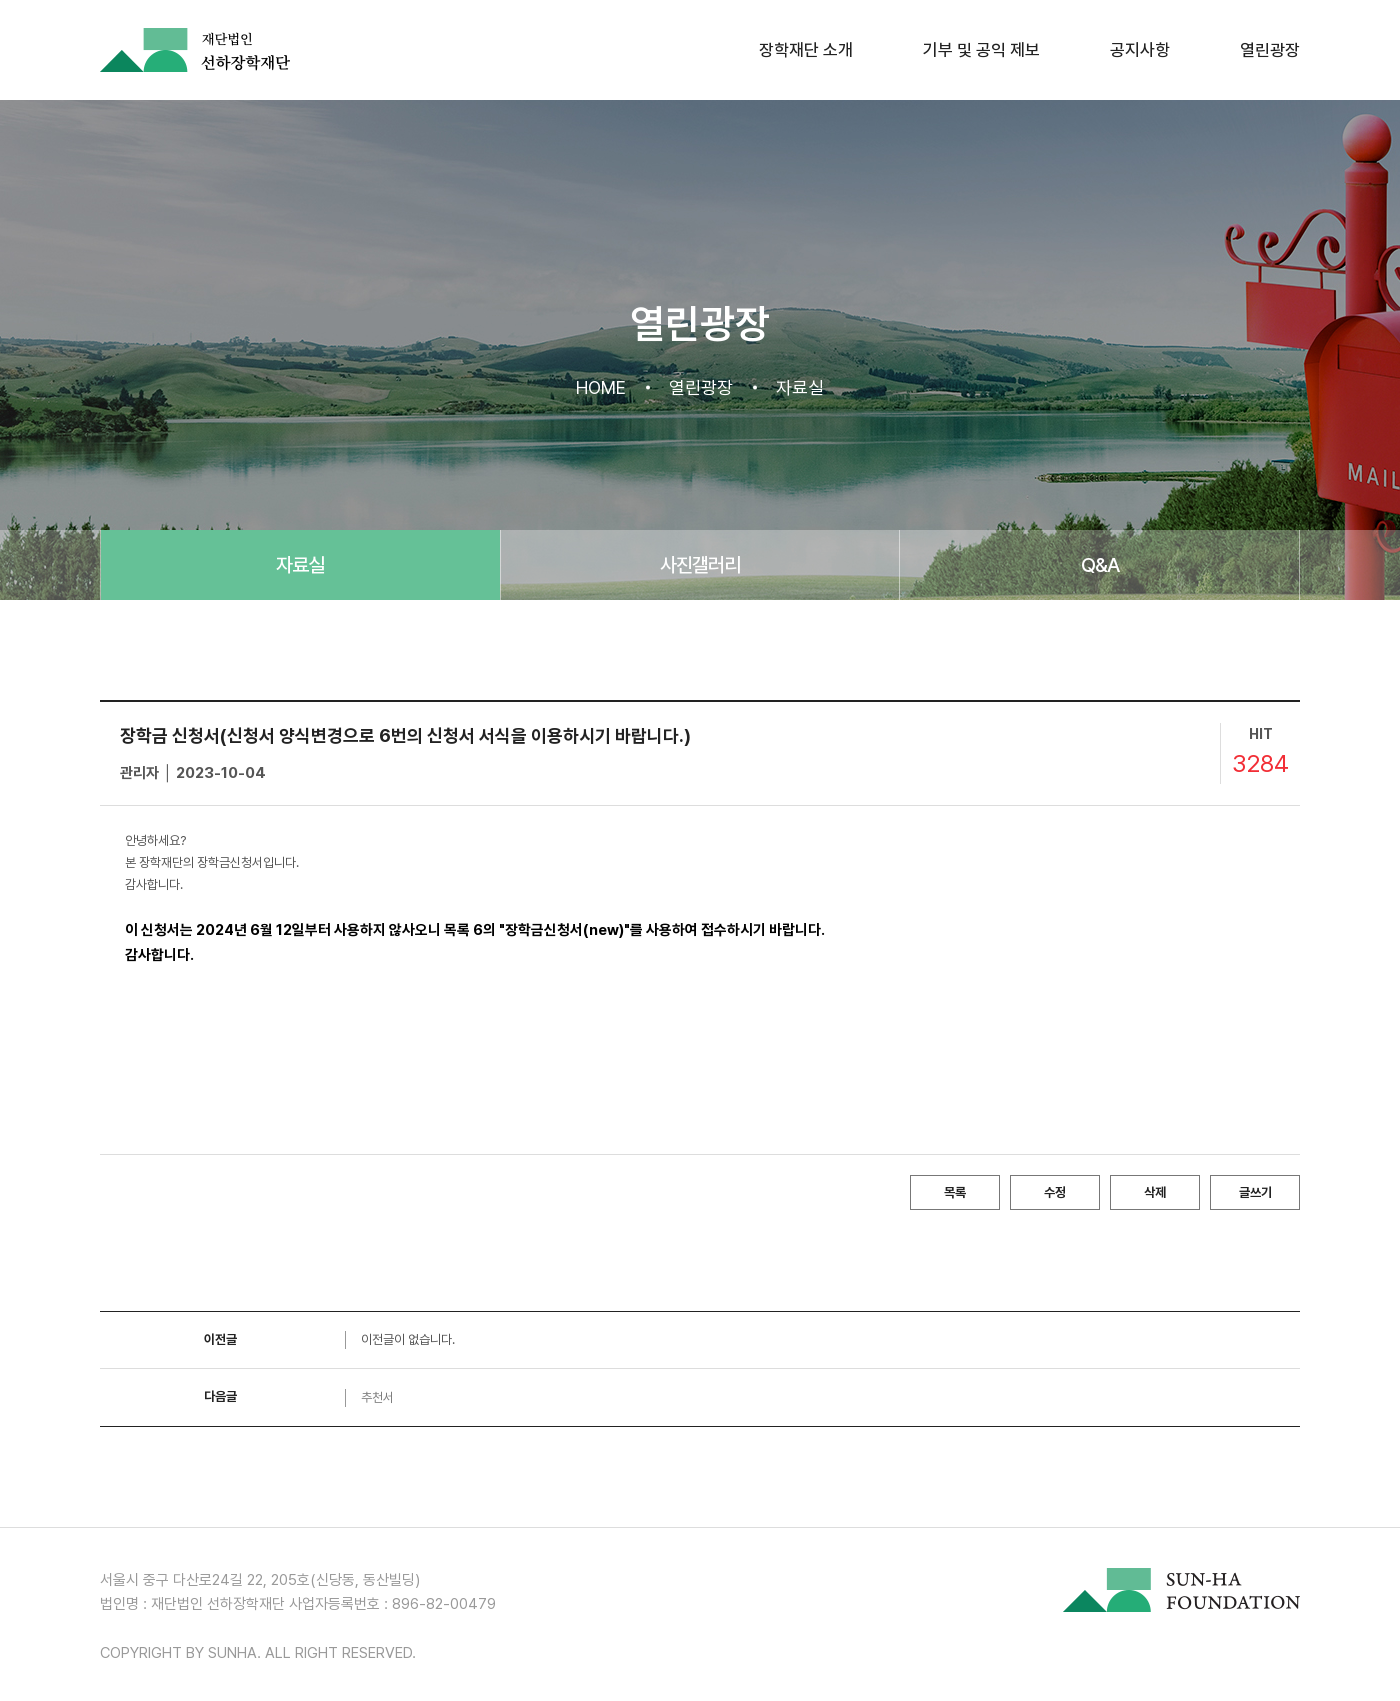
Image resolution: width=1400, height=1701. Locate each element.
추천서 (377, 1397)
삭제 (1155, 1192)
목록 (955, 1192)
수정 (1055, 1192)
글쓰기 (1255, 1192)
